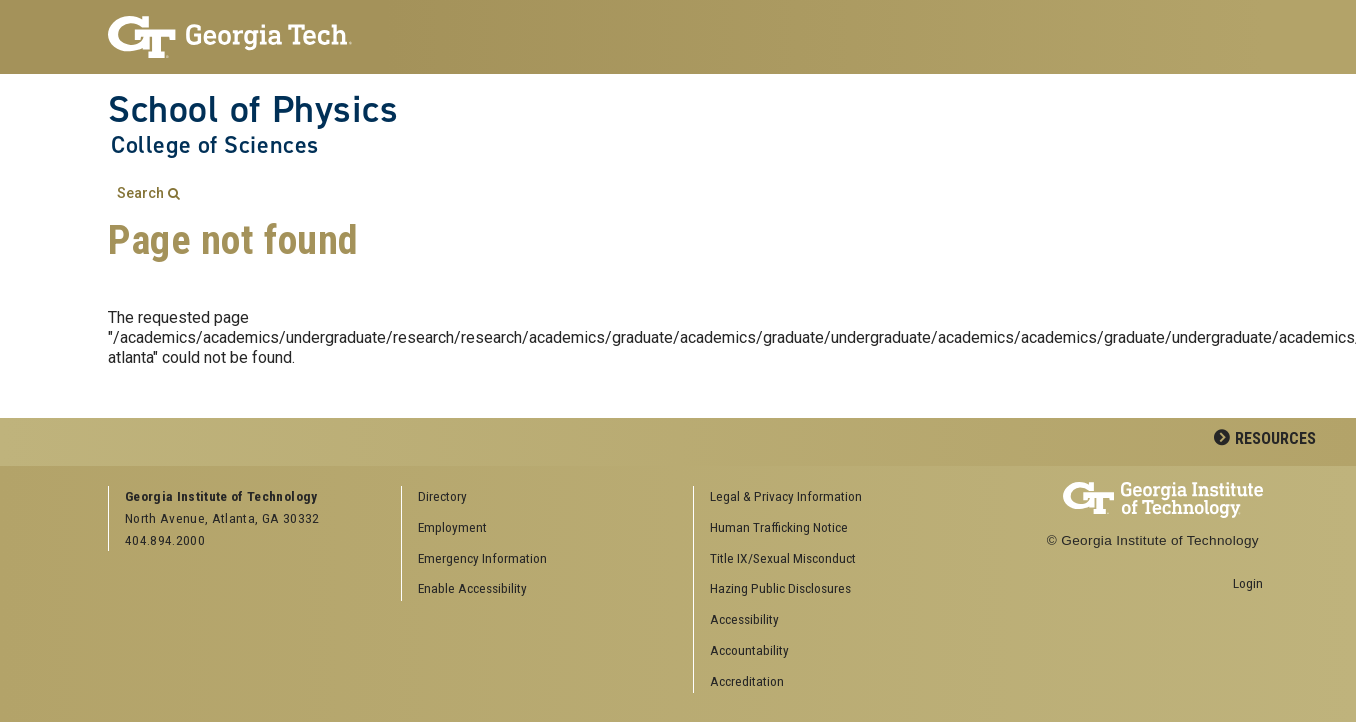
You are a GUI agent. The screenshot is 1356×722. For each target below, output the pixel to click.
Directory (442, 496)
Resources (1275, 438)
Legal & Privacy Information (786, 496)
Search (140, 193)
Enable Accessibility (472, 588)
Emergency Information (482, 558)
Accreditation (747, 681)
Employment (452, 527)
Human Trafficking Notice (779, 527)
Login (1248, 583)
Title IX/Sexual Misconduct (783, 558)
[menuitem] (833, 497)
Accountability (749, 650)
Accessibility (744, 619)
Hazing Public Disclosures (780, 588)
